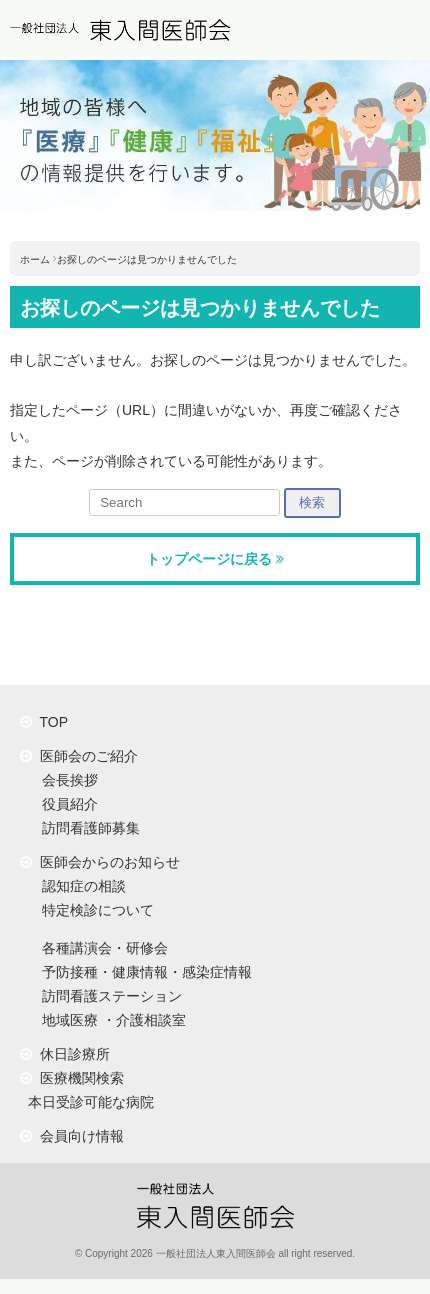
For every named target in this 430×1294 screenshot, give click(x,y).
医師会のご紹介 (79, 756)
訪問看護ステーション (108, 996)
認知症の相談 (80, 886)
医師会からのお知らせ (100, 862)
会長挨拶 (66, 780)
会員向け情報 (72, 1136)
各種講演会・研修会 (101, 948)
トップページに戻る (215, 559)
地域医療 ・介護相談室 (110, 1020)
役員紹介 (66, 804)
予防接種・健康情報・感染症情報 (143, 972)
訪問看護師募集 (87, 828)
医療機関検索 (72, 1078)
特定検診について (94, 910)
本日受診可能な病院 (87, 1102)
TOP (44, 722)
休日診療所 (65, 1054)
